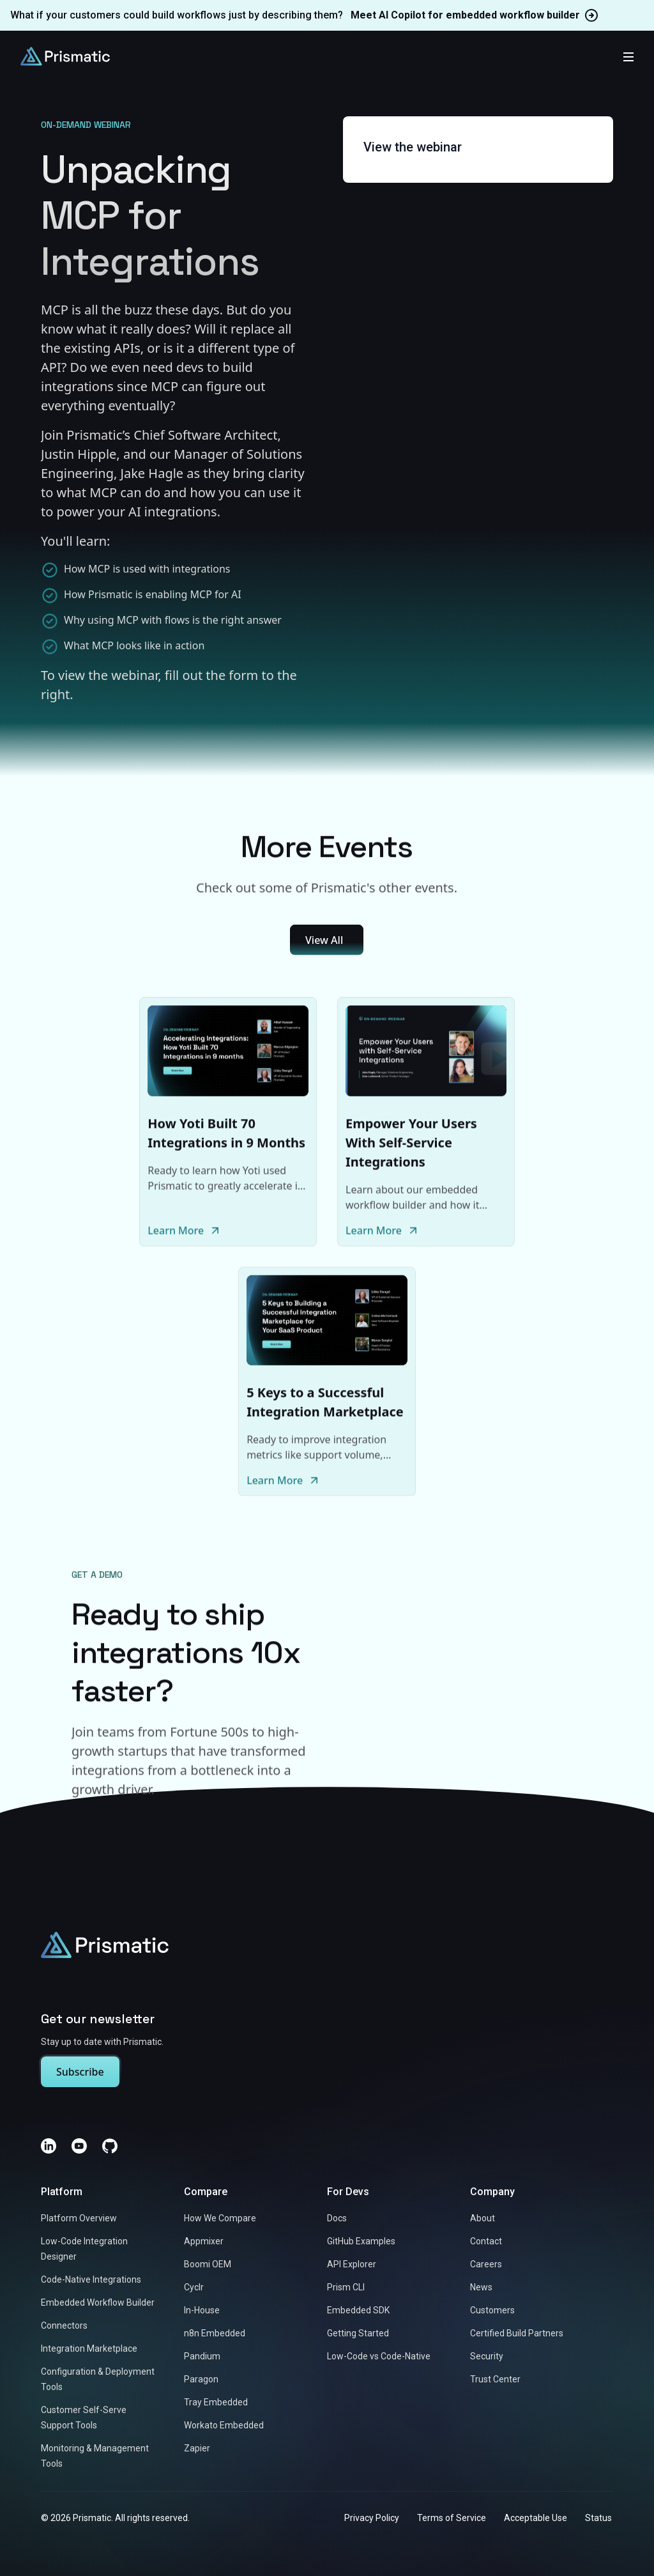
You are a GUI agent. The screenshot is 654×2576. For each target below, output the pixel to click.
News (481, 2288)
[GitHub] (110, 2146)
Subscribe (80, 2072)
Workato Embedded (224, 2426)
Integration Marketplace (89, 2349)
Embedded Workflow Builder (98, 2303)
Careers (486, 2265)
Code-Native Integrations (91, 2280)
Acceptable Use (535, 2518)
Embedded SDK (358, 2311)
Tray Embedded (216, 2403)
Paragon (201, 2380)
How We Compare (220, 2219)
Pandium (202, 2357)
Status (598, 2518)
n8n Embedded (214, 2334)
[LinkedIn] (48, 2146)
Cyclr (194, 2288)
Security (486, 2357)
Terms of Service (451, 2518)
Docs (337, 2219)
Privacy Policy (371, 2518)
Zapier (197, 2449)
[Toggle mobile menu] (628, 56)
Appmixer (204, 2242)
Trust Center (495, 2380)
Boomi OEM (207, 2265)
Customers (492, 2311)
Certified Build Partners (516, 2334)
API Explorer (351, 2265)
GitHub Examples (361, 2242)
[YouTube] (79, 2146)
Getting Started (358, 2334)
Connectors (64, 2326)
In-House (202, 2311)
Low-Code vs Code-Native (378, 2357)
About (482, 2219)
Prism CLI (346, 2288)
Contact (486, 2242)
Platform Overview (79, 2219)
